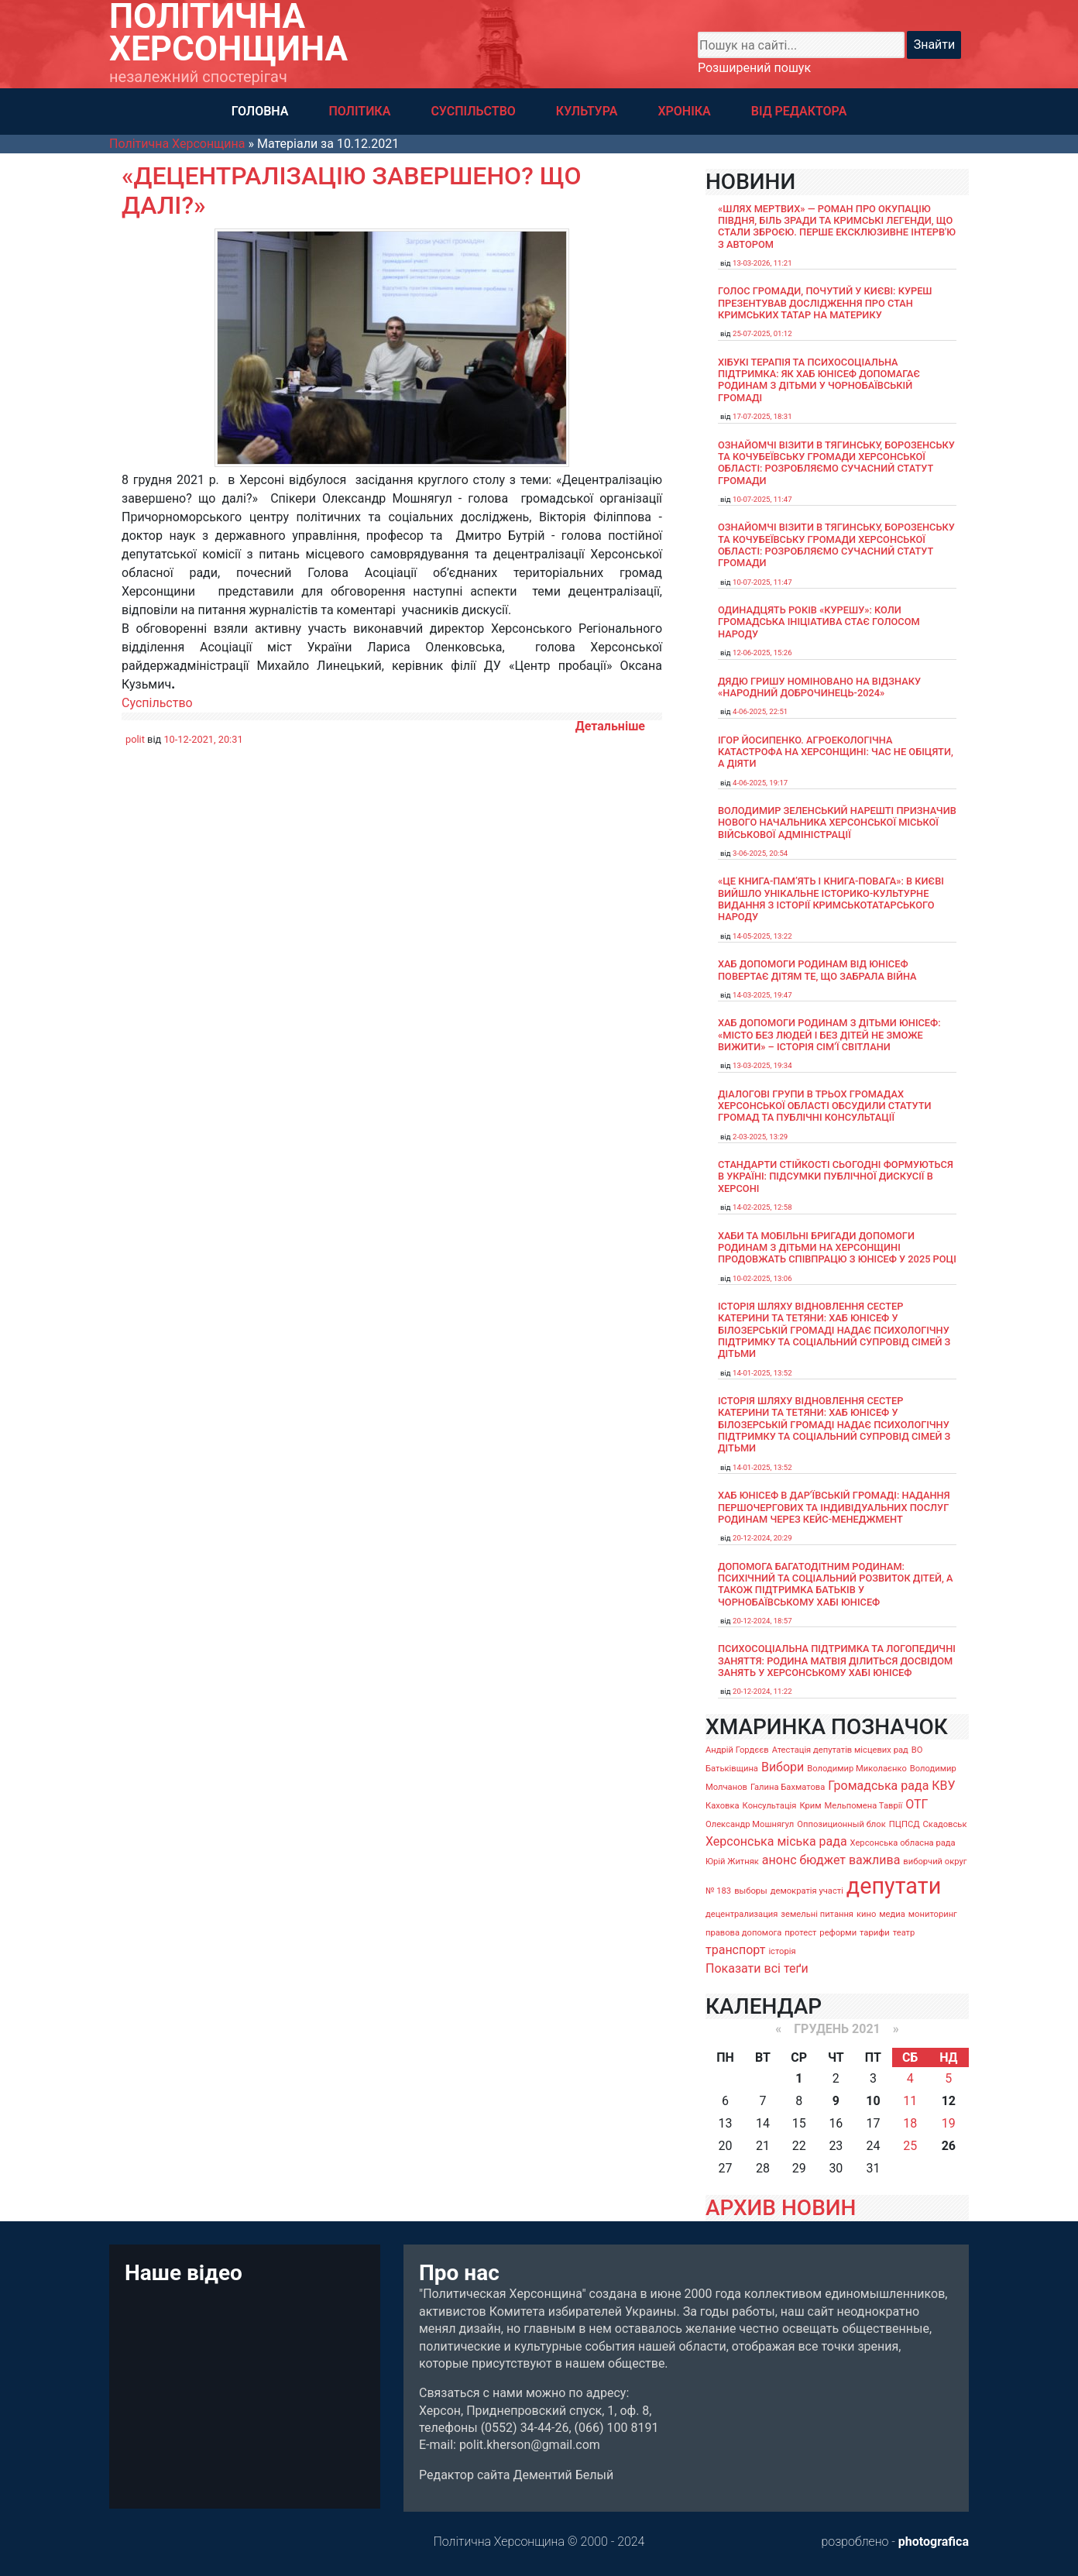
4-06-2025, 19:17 (760, 782)
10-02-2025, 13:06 (762, 1278)
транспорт (735, 1949)
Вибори (782, 1767)
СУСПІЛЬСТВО (473, 111)
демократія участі (807, 1891)
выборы (750, 1891)
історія (781, 1951)
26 (949, 2145)
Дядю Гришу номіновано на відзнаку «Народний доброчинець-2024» (819, 687)
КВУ (943, 1785)
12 (949, 2100)
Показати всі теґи (757, 1968)
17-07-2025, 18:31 (762, 416)
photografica (933, 2541)
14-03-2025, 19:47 (762, 995)
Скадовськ (945, 1824)
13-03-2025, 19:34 (762, 1065)
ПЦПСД (904, 1824)
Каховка (723, 1806)
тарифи (875, 1933)
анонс (779, 1860)
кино (866, 1914)
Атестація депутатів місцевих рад (840, 1750)
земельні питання (817, 1914)
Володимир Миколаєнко (857, 1769)
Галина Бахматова (787, 1787)
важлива (874, 1860)
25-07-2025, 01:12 (762, 333)
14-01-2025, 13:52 (762, 1373)
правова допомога (743, 1933)
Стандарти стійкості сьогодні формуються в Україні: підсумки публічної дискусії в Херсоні (835, 1176)
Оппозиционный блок (841, 1824)
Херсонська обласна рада (903, 1843)
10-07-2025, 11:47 (762, 499)
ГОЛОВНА (260, 111)
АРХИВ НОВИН (781, 2208)
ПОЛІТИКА (359, 111)
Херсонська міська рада (776, 1841)
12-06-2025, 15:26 (762, 652)
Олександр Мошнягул (750, 1824)
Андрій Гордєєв (737, 1750)
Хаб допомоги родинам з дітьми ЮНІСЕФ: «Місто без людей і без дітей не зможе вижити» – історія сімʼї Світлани (829, 1035)
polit (135, 739)
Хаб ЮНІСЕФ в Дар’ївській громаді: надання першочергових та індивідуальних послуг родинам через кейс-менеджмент (834, 1507)
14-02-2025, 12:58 (762, 1207)
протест (800, 1933)
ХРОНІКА (683, 111)
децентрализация (742, 1914)
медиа (892, 1914)
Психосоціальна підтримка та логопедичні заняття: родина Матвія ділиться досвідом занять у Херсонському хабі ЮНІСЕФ (837, 1660)
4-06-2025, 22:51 (760, 711)
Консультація (770, 1806)
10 (873, 2100)
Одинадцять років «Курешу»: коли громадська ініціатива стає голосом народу (819, 622)
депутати (893, 1886)
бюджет (822, 1860)
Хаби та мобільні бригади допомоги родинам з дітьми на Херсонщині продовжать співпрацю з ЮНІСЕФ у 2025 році (837, 1248)
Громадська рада (878, 1785)
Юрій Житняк (732, 1861)
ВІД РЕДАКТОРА (799, 111)
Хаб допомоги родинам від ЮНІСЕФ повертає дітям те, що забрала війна (817, 969)
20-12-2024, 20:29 (762, 1538)
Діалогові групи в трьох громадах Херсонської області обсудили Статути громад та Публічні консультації (825, 1106)
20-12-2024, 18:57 (762, 1620)
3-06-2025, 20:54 (760, 853)
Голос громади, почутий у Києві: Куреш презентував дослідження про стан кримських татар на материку (825, 303)
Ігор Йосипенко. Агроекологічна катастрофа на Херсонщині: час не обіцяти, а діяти (835, 752)
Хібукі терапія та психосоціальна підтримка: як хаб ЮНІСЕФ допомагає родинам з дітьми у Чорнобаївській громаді (819, 380)
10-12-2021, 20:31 (202, 739)
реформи (838, 1933)
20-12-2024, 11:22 (762, 1691)
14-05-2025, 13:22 (762, 936)
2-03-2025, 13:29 (760, 1136)
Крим (810, 1806)
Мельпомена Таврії (863, 1806)
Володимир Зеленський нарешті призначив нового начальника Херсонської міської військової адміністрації (837, 822)
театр (904, 1933)
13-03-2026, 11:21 (762, 263)
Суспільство (157, 703)
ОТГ (916, 1804)
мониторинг (932, 1914)
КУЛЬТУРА (587, 111)
